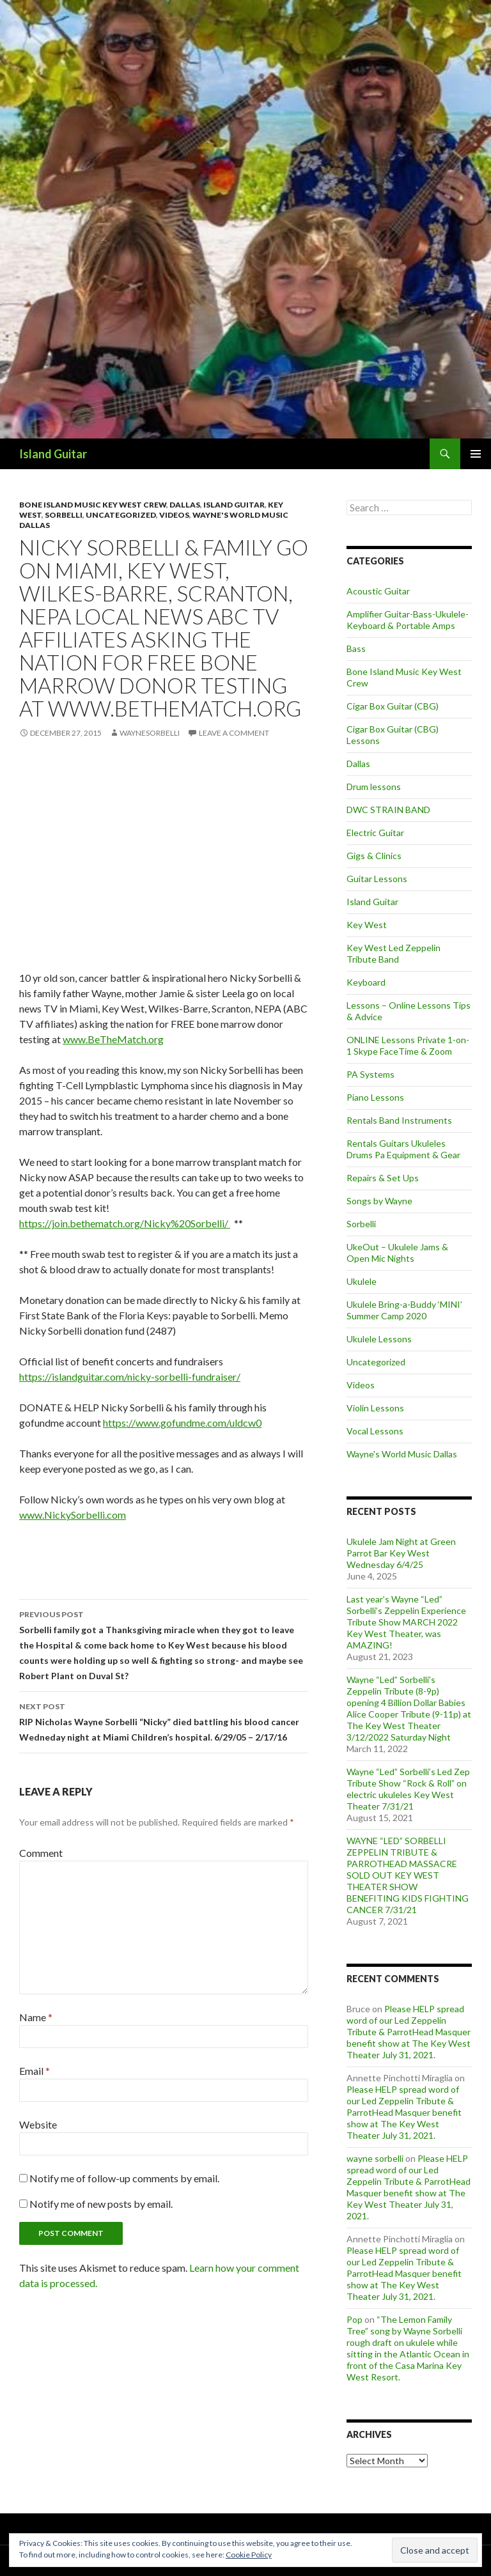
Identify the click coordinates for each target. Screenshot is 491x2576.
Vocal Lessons (375, 1430)
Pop (354, 2319)
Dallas (184, 504)
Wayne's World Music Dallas (402, 1453)
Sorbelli (63, 515)
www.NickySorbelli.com (72, 1515)
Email (34, 2071)
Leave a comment (234, 733)
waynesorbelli (150, 733)
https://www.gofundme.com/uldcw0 (182, 1422)
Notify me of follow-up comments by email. (124, 2178)
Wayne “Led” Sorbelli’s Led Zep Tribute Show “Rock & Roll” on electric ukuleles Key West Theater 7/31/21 (408, 1789)
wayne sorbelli (375, 2158)
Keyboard (366, 982)
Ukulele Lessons (379, 1338)
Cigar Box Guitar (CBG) (393, 706)
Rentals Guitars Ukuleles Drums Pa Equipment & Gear (403, 1149)
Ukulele (362, 1281)
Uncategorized (121, 515)
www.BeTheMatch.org (113, 1039)
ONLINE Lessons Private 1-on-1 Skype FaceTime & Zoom (408, 1045)
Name (35, 2017)
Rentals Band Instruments (399, 1120)
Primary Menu (475, 453)
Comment (41, 1853)
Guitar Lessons (377, 878)
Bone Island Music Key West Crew (92, 504)
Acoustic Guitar (378, 591)
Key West (367, 924)
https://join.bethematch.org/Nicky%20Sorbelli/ (124, 1223)
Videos (174, 515)
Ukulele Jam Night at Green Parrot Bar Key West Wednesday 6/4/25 (401, 1553)
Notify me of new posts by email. (101, 2204)
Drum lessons (374, 786)
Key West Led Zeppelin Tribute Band (393, 953)
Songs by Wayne (379, 1200)
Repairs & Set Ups (383, 1177)
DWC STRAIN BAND (388, 809)
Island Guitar (53, 454)
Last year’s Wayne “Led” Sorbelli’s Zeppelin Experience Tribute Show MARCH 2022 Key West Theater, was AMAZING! (406, 1622)
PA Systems (370, 1074)
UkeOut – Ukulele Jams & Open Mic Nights (397, 1252)
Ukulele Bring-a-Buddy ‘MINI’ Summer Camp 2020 (404, 1310)
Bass (356, 648)
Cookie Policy (249, 2554)
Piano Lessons (375, 1097)
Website (38, 2124)
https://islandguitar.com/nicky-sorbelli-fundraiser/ (129, 1376)
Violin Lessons (375, 1407)
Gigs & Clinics (374, 855)
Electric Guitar (375, 832)
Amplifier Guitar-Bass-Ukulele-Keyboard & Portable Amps (408, 620)
